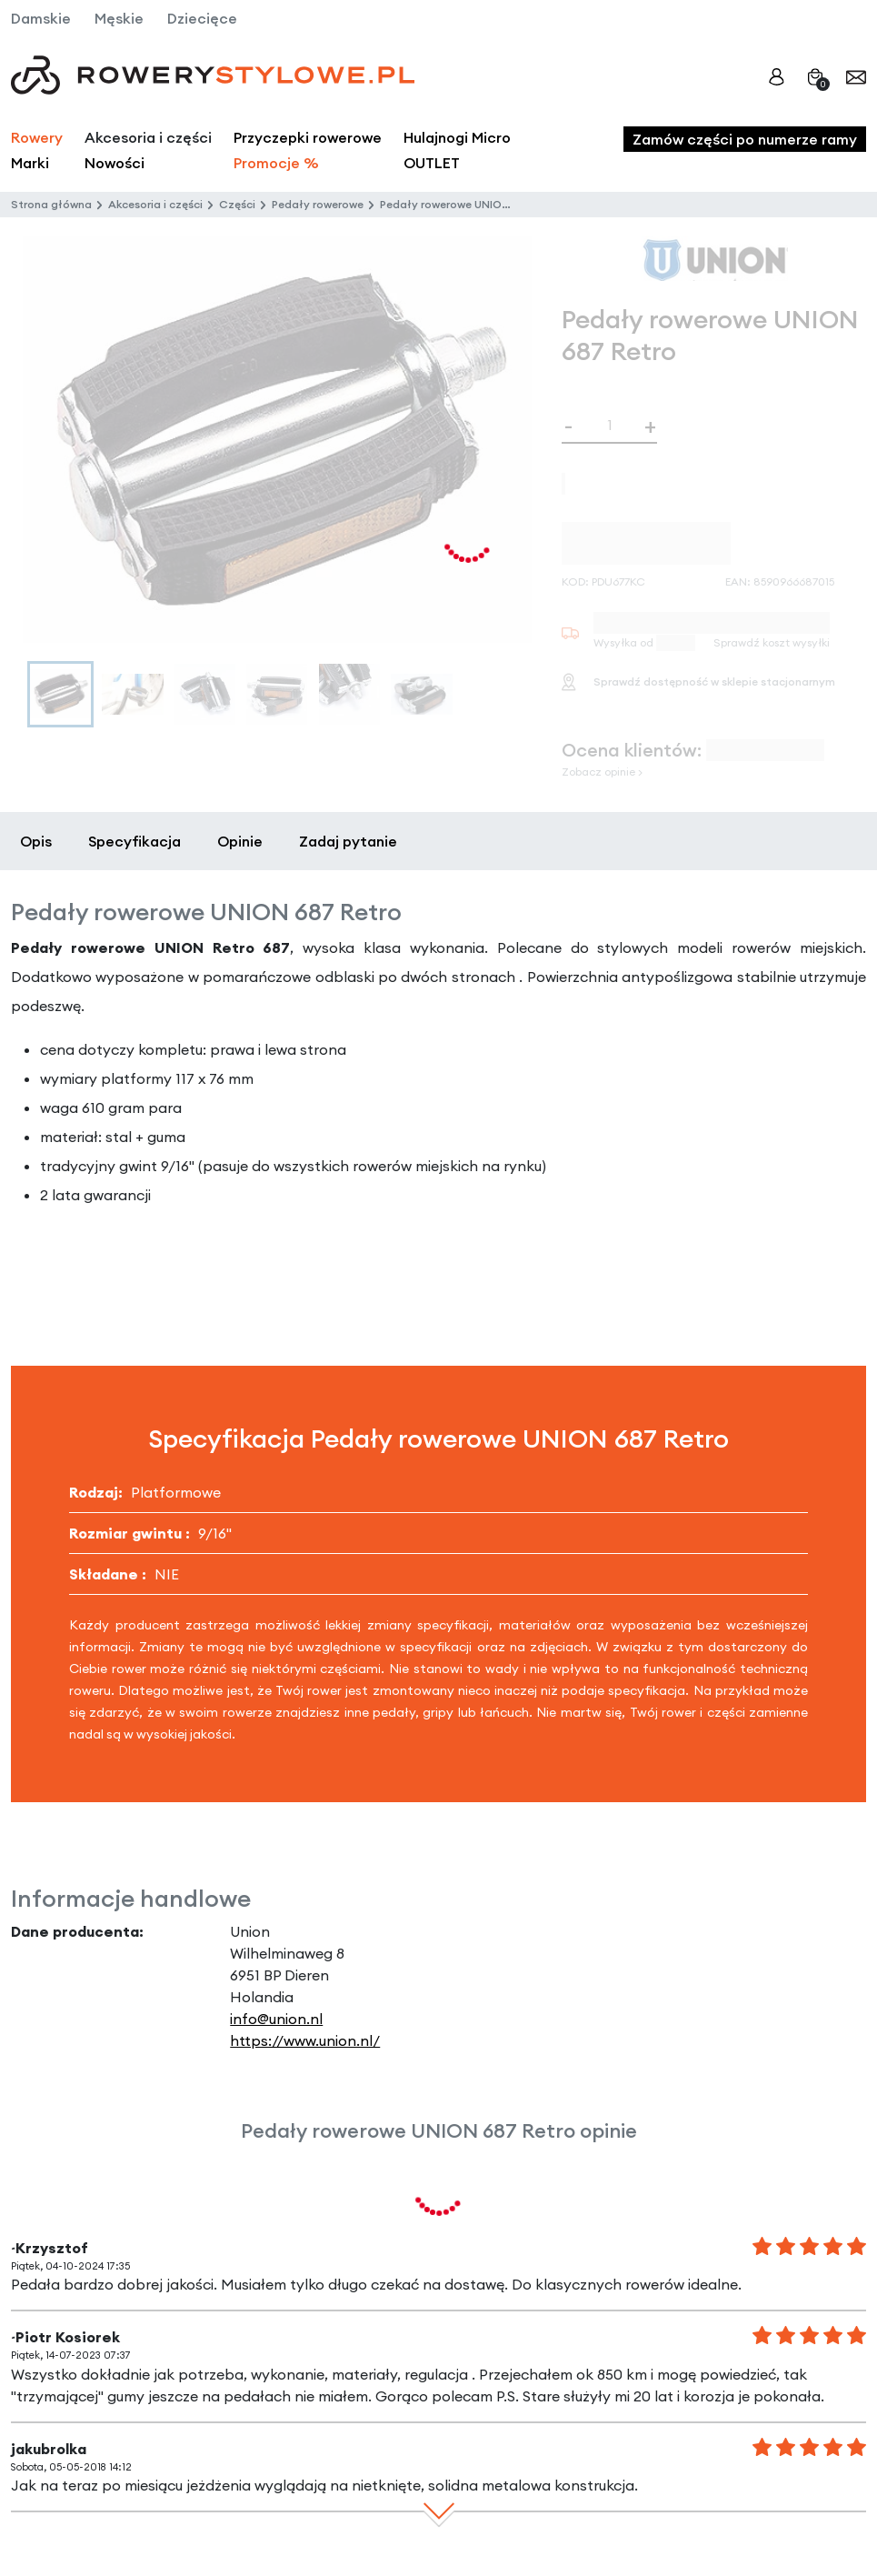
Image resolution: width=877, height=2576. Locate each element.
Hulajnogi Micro (457, 137)
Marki (30, 163)
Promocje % (276, 163)
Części (237, 204)
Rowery (37, 137)
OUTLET (432, 163)
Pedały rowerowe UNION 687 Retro (473, 204)
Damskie (41, 18)
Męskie (119, 18)
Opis (36, 841)
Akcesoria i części (155, 204)
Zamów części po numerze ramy (745, 139)
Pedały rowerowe (318, 204)
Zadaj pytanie (348, 841)
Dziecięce (202, 18)
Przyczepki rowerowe (308, 137)
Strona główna (51, 204)
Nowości (115, 163)
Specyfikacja (134, 841)
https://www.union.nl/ (305, 2040)
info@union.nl (276, 2019)
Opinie (240, 841)
